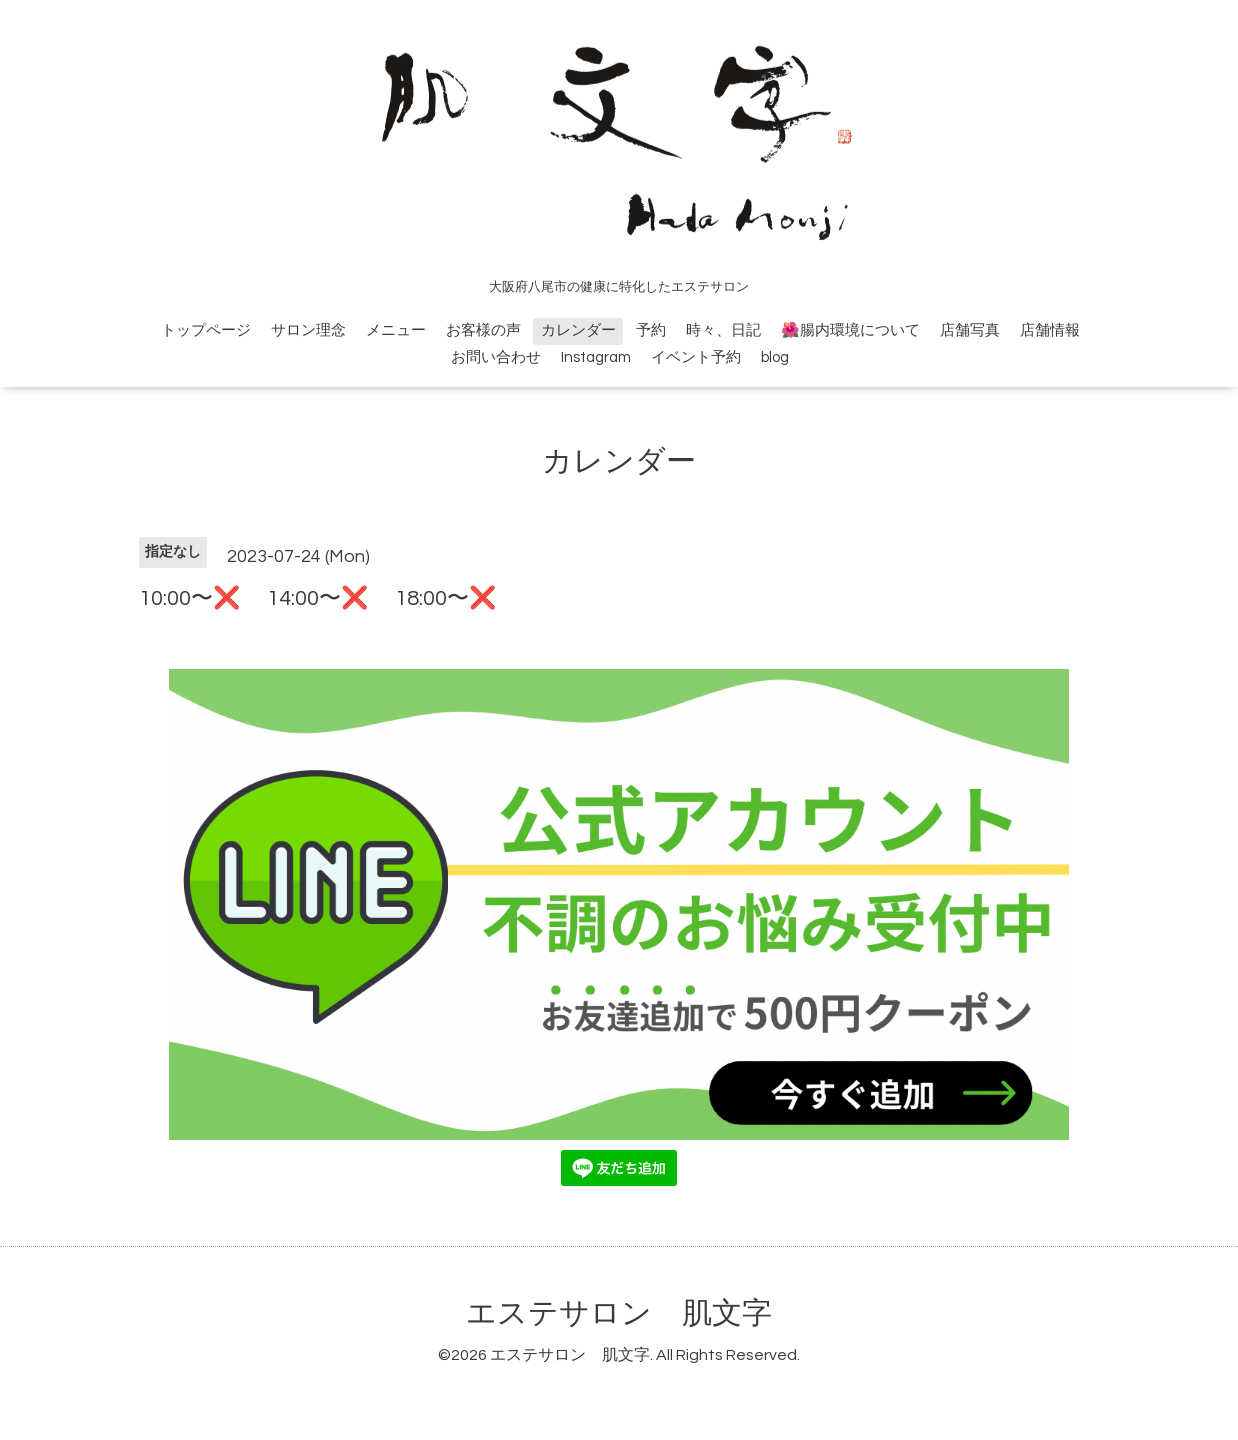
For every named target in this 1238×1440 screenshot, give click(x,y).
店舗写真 (970, 330)
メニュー (396, 330)
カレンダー (578, 330)
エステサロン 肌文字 (619, 1313)
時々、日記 (723, 330)
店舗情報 (1050, 330)
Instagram (596, 357)
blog (775, 357)
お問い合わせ (496, 357)
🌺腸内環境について (850, 330)
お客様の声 (483, 330)
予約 (651, 330)
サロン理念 (308, 330)
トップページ (206, 330)
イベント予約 (696, 357)
